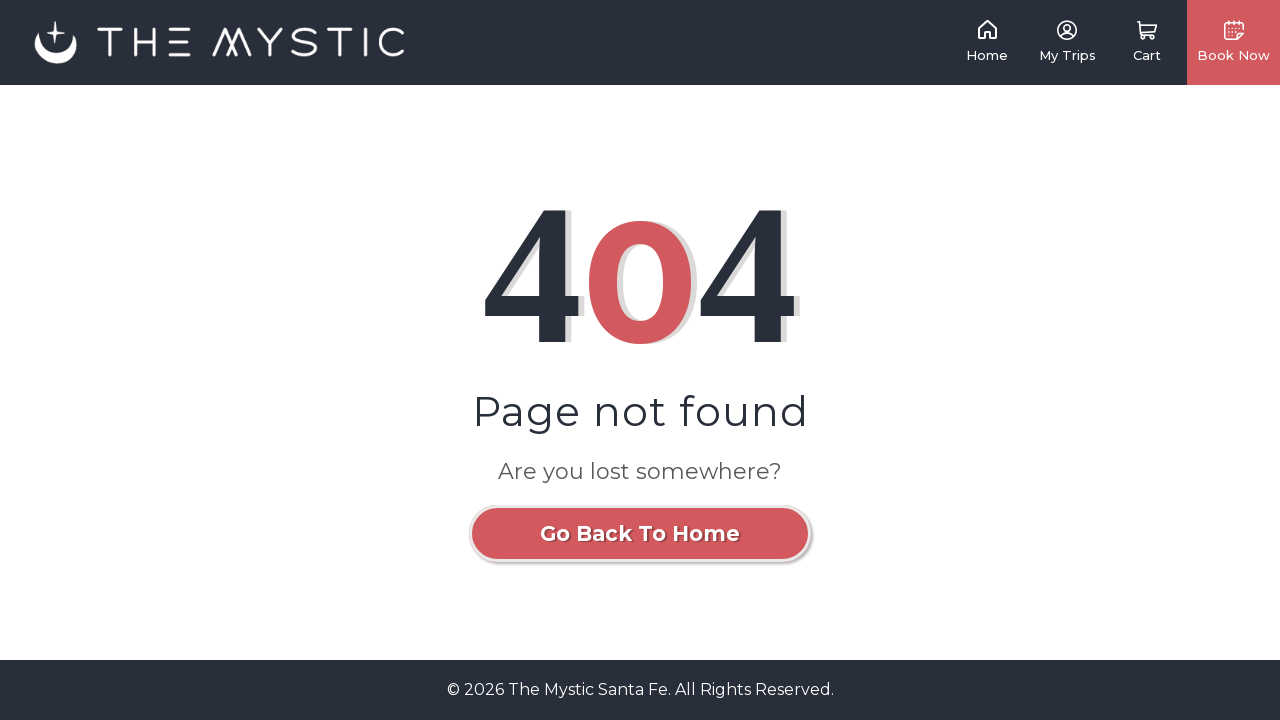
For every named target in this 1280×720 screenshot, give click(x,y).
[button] (1147, 42)
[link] (220, 41)
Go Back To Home (640, 533)
